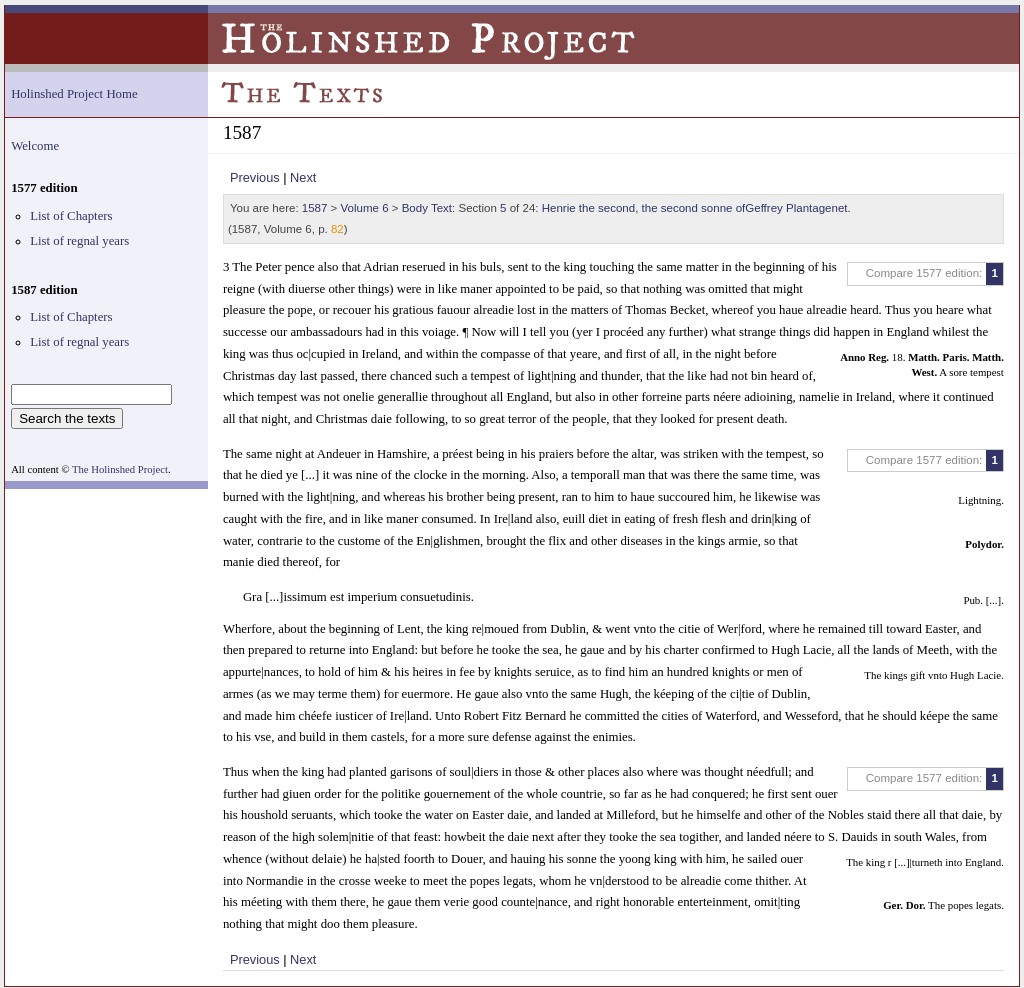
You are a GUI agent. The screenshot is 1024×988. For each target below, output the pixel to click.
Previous (255, 177)
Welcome (35, 146)
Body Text (427, 208)
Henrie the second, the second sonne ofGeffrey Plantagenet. (696, 208)
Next (303, 177)
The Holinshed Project (120, 469)
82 (337, 229)
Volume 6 (365, 208)
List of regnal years (79, 241)
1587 (315, 208)
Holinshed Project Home (74, 94)
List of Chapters (71, 216)
